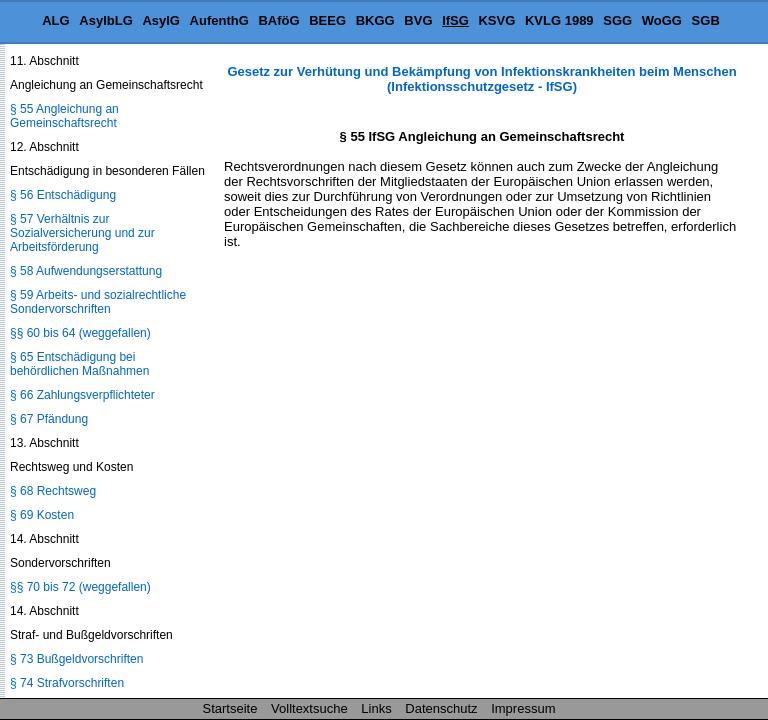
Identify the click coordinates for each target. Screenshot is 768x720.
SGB (706, 20)
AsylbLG (105, 20)
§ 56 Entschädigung (63, 195)
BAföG (278, 20)
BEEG (327, 20)
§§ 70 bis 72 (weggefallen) (80, 587)
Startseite (230, 708)
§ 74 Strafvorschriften (67, 683)
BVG (418, 20)
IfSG (455, 20)
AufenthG (219, 20)
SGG (617, 20)
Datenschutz (441, 708)
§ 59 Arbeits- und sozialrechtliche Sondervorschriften (98, 302)
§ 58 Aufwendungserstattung (86, 271)
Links (376, 708)
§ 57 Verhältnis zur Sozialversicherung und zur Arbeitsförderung (82, 233)
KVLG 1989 (559, 20)
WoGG (662, 20)
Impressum (523, 708)
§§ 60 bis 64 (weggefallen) (80, 333)
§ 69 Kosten (42, 515)
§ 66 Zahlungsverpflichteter (82, 395)
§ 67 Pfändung (49, 419)
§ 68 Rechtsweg (53, 491)
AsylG (161, 20)
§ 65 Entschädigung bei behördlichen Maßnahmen (79, 364)
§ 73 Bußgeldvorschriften (76, 659)
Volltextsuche (309, 708)
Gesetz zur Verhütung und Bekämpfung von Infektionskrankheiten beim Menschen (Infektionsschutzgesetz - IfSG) (481, 79)
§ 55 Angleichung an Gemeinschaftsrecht (64, 116)
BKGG (375, 20)
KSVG (496, 20)
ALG (55, 20)
